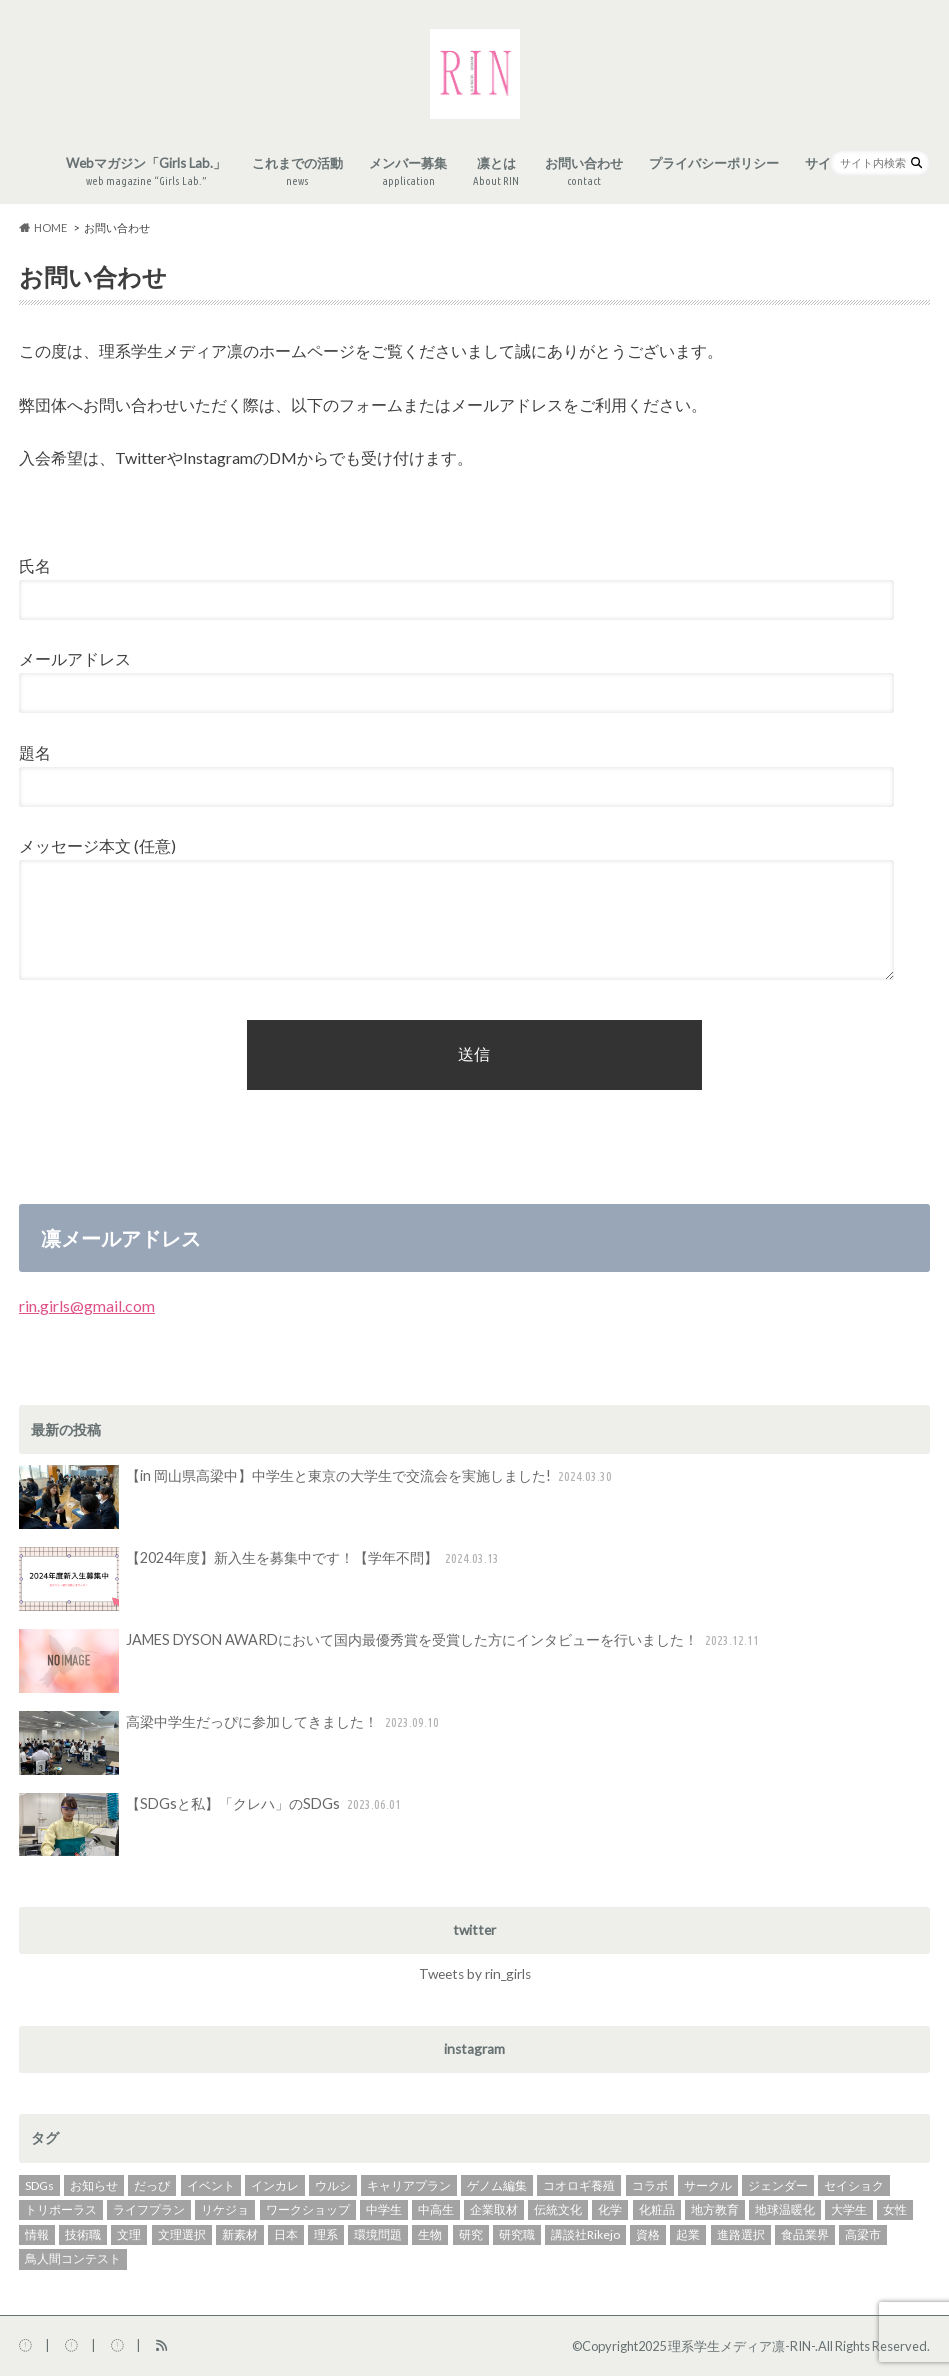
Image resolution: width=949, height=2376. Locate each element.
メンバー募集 (408, 172)
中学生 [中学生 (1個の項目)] (384, 2209)
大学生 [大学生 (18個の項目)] (849, 2209)
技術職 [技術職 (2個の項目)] (83, 2234)
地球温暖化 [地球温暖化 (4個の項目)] (785, 2209)
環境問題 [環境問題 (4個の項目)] (378, 2234)
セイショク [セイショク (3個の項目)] (854, 2185)
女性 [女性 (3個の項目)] (895, 2209)
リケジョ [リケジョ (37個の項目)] (225, 2209)
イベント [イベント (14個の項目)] (211, 2185)
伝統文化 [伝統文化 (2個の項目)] (558, 2209)
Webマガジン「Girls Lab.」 (146, 172)
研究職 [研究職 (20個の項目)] (517, 2234)
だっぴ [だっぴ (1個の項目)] (152, 2185)
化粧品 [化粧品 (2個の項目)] (657, 2209)
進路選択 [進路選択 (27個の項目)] (741, 2234)
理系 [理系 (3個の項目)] (326, 2234)
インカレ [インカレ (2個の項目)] (275, 2185)
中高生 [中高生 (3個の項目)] (436, 2209)
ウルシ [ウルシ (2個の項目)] (333, 2185)
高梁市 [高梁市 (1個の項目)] (863, 2234)
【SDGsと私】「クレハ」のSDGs (212, 1825)
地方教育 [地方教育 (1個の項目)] (715, 2209)
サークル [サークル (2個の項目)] (708, 2185)
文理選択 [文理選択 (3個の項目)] (182, 2234)
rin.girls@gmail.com (87, 1305)
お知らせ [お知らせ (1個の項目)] (94, 2185)
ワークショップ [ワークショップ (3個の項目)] (308, 2209)
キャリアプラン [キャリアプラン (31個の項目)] (409, 2185)
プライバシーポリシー (714, 163)
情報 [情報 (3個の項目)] (37, 2234)
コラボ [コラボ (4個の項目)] (650, 2185)
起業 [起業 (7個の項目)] (688, 2234)
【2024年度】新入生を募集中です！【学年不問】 (261, 1579)
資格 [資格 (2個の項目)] (648, 2234)
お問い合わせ (584, 172)
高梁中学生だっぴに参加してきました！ (231, 1743)
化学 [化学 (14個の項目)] (610, 2209)
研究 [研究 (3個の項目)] (471, 2234)
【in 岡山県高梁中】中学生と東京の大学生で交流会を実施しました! (317, 1497)
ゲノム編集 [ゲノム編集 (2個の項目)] (497, 2185)
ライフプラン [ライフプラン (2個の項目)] (149, 2209)
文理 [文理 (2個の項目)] (129, 2234)
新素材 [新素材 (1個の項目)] (240, 2234)
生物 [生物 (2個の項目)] (430, 2234)
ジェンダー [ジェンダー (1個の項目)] (778, 2185)
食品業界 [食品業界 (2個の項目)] (805, 2234)
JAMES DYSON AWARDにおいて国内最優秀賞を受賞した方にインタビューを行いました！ (391, 1661)
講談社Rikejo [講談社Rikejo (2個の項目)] (585, 2234)
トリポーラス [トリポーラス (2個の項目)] (61, 2209)
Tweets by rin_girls (475, 1974)
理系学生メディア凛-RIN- (741, 2346)
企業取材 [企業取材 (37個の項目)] (494, 2209)
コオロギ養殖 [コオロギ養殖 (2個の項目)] (579, 2185)
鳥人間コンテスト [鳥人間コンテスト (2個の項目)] (73, 2258)
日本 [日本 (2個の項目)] (286, 2234)
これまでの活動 (297, 172)
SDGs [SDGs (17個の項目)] (39, 2185)
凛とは (496, 172)
